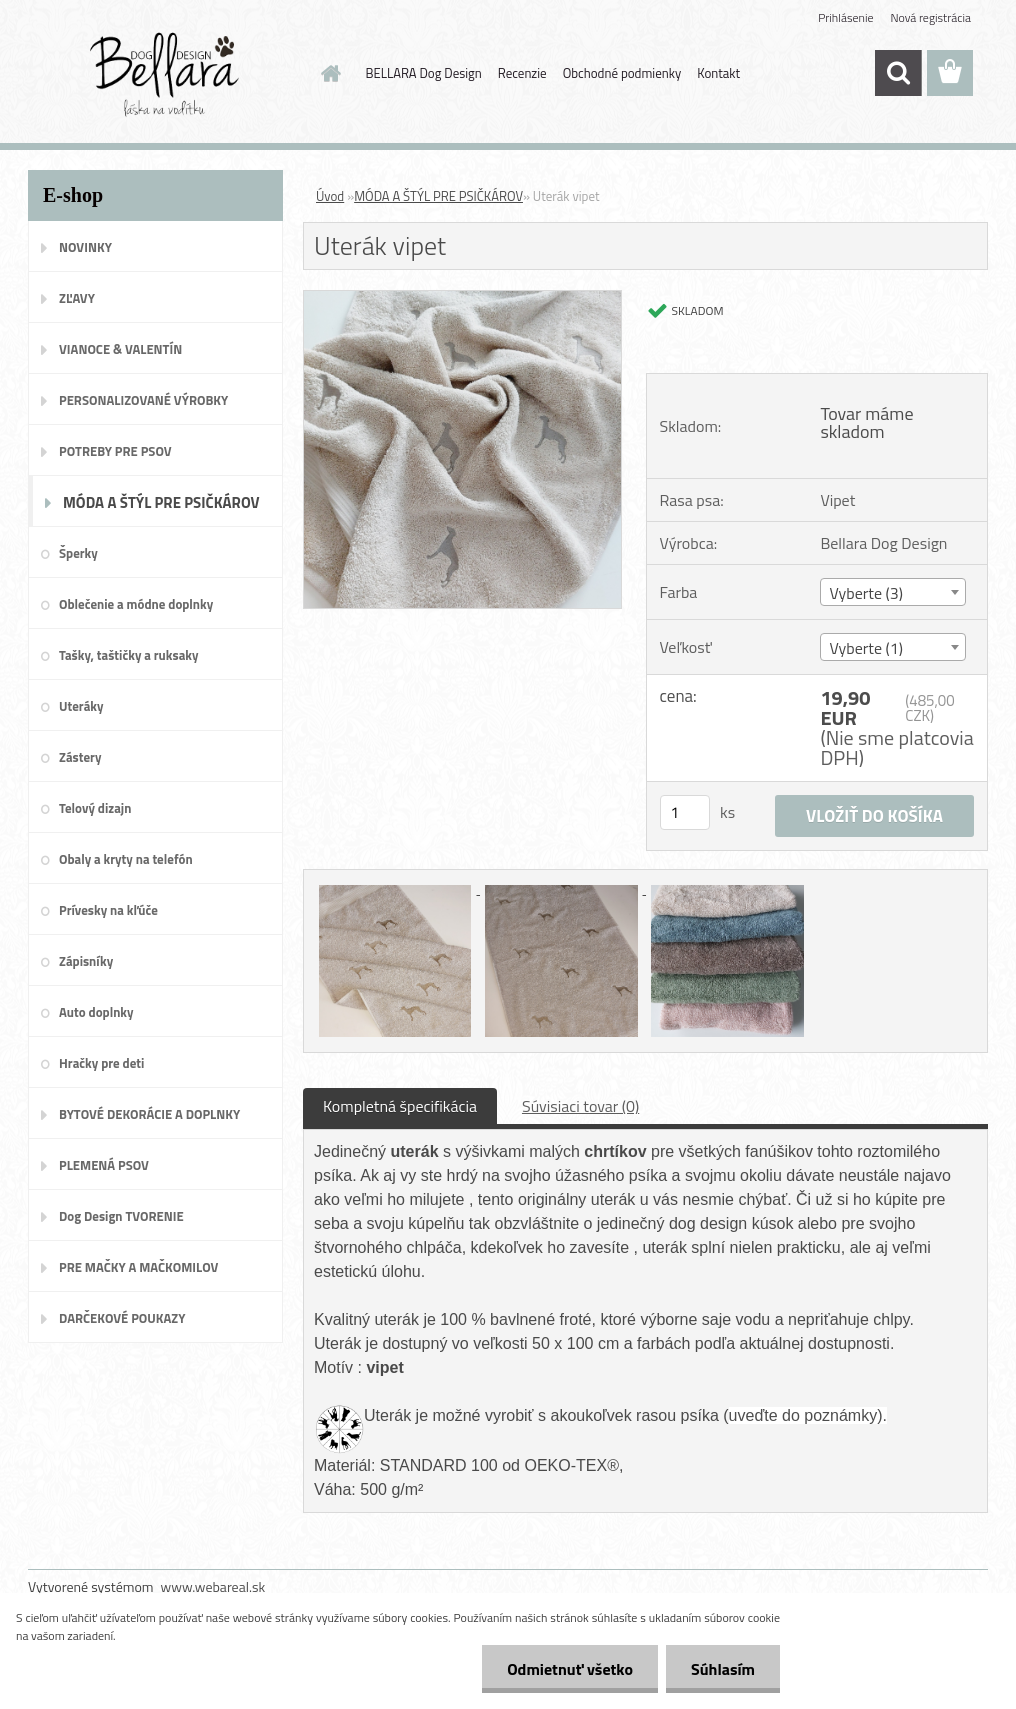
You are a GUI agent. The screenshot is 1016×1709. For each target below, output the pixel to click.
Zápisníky (86, 961)
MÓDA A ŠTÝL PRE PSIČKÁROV (161, 502)
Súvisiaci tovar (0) (580, 1106)
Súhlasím (723, 1669)
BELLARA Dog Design (424, 73)
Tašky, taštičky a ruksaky (128, 655)
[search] (898, 73)
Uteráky (81, 706)
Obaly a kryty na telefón (126, 859)
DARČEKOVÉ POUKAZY (122, 1318)
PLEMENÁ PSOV (104, 1165)
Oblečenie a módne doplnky (136, 604)
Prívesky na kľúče (108, 910)
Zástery (80, 757)
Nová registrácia (930, 17)
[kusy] (685, 812)
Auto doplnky (96, 1012)
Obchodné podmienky (622, 73)
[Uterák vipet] (462, 299)
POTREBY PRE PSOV (115, 451)
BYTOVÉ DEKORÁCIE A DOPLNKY (149, 1114)
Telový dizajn (95, 808)
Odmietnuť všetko (570, 1669)
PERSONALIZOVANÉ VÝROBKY (143, 400)
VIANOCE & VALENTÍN (120, 349)
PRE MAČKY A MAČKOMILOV (138, 1267)
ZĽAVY (77, 298)
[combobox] (893, 592)
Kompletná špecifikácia (400, 1106)
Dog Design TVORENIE (121, 1216)
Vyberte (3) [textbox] (866, 593)
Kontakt (718, 73)
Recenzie (522, 73)
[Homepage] (328, 73)
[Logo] (165, 74)
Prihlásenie (845, 17)
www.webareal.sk (213, 1586)
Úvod (330, 196)
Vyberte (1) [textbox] (866, 648)
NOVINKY (85, 247)
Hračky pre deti (101, 1063)
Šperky (78, 553)
